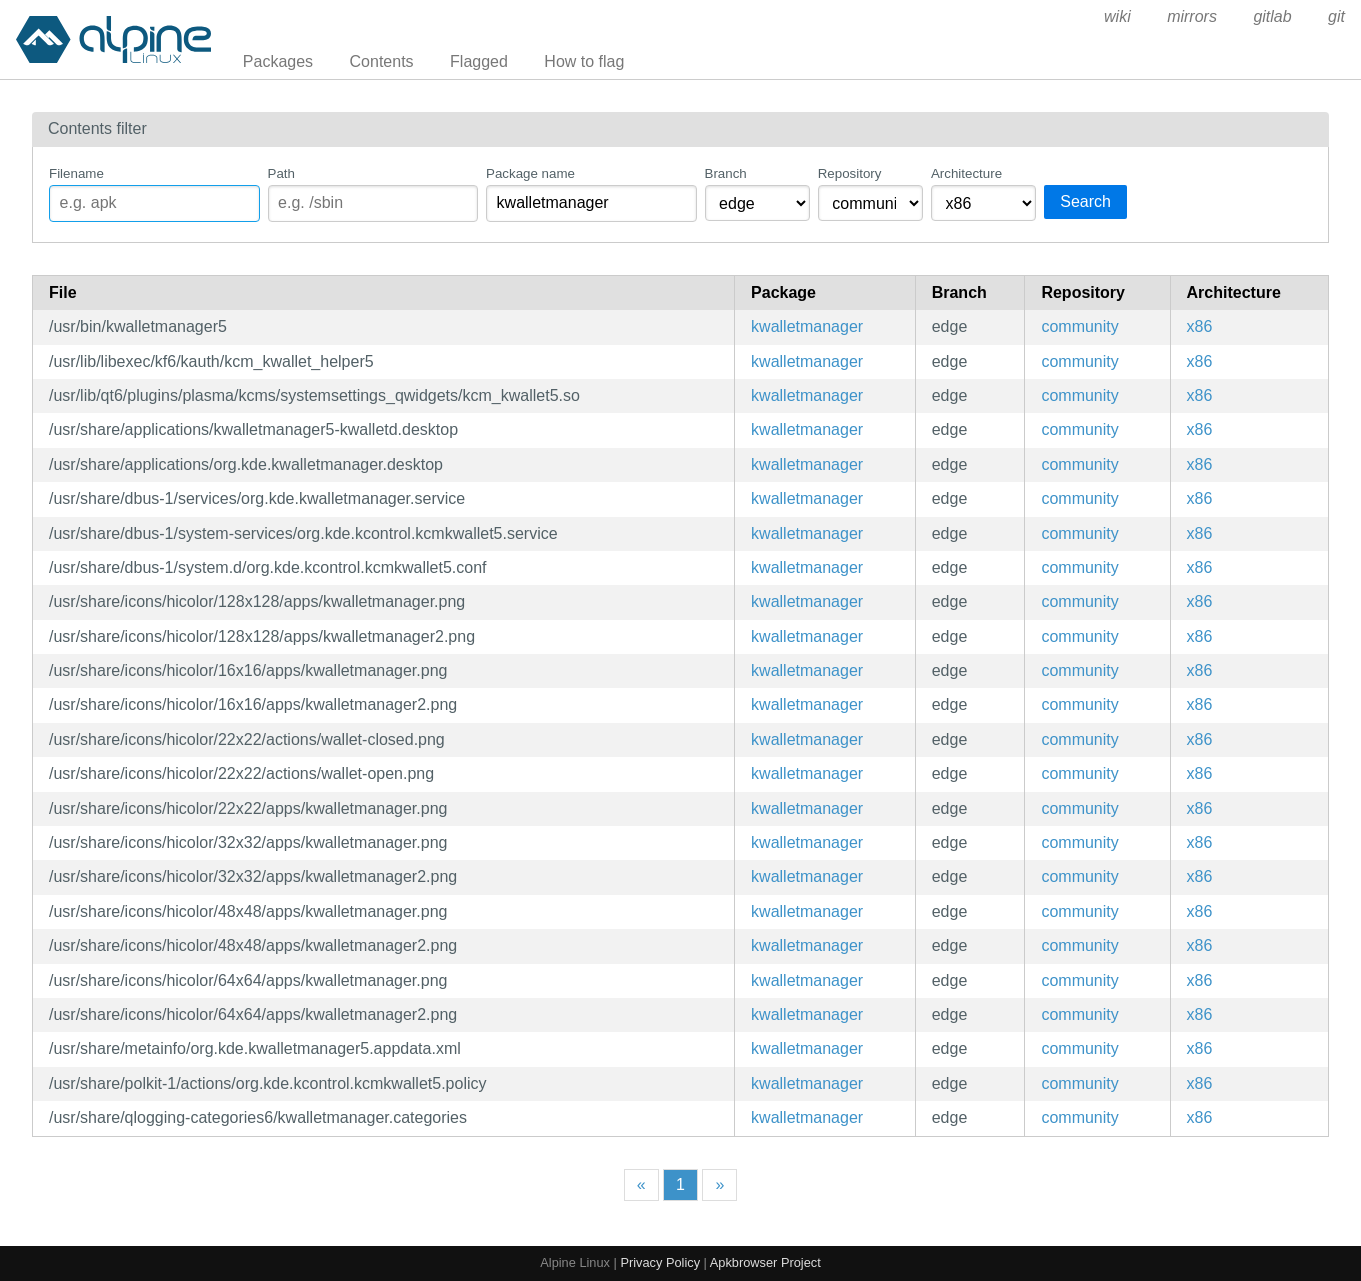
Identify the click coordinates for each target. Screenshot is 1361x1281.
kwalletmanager (807, 326)
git (1336, 16)
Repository (850, 173)
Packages (278, 61)
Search (1085, 201)
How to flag (584, 61)
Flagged (479, 61)
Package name (530, 173)
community (1079, 326)
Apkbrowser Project (765, 1262)
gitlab (1272, 16)
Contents (382, 61)
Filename (76, 173)
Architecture (966, 173)
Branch (726, 173)
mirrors (1192, 16)
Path (281, 173)
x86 (1200, 326)
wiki (1117, 16)
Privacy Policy (660, 1262)
